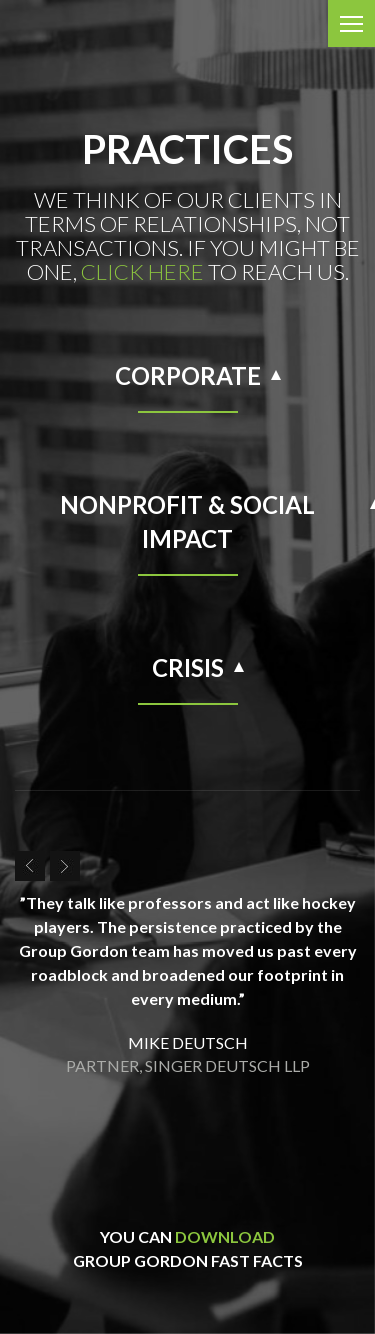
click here (142, 271)
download (225, 1236)
